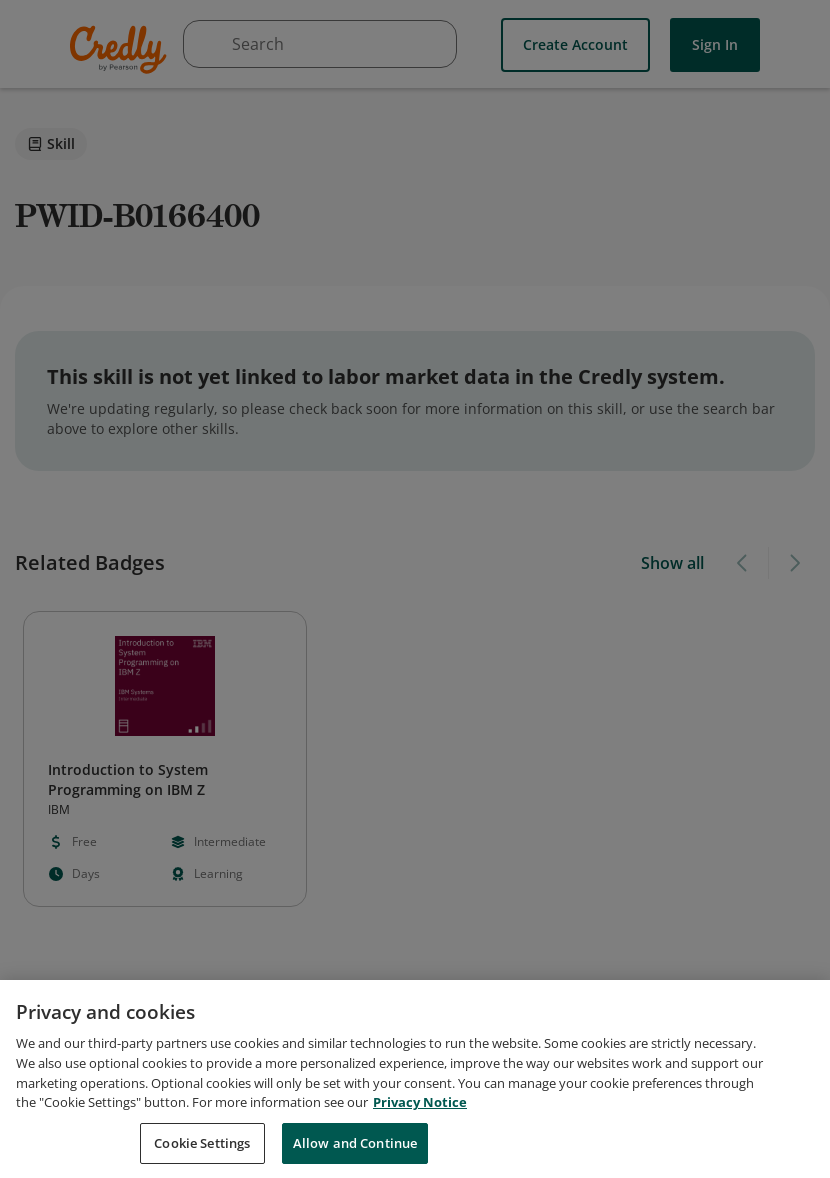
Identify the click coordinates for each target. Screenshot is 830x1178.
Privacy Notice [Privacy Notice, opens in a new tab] (420, 1113)
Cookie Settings (202, 1153)
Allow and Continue (355, 1153)
